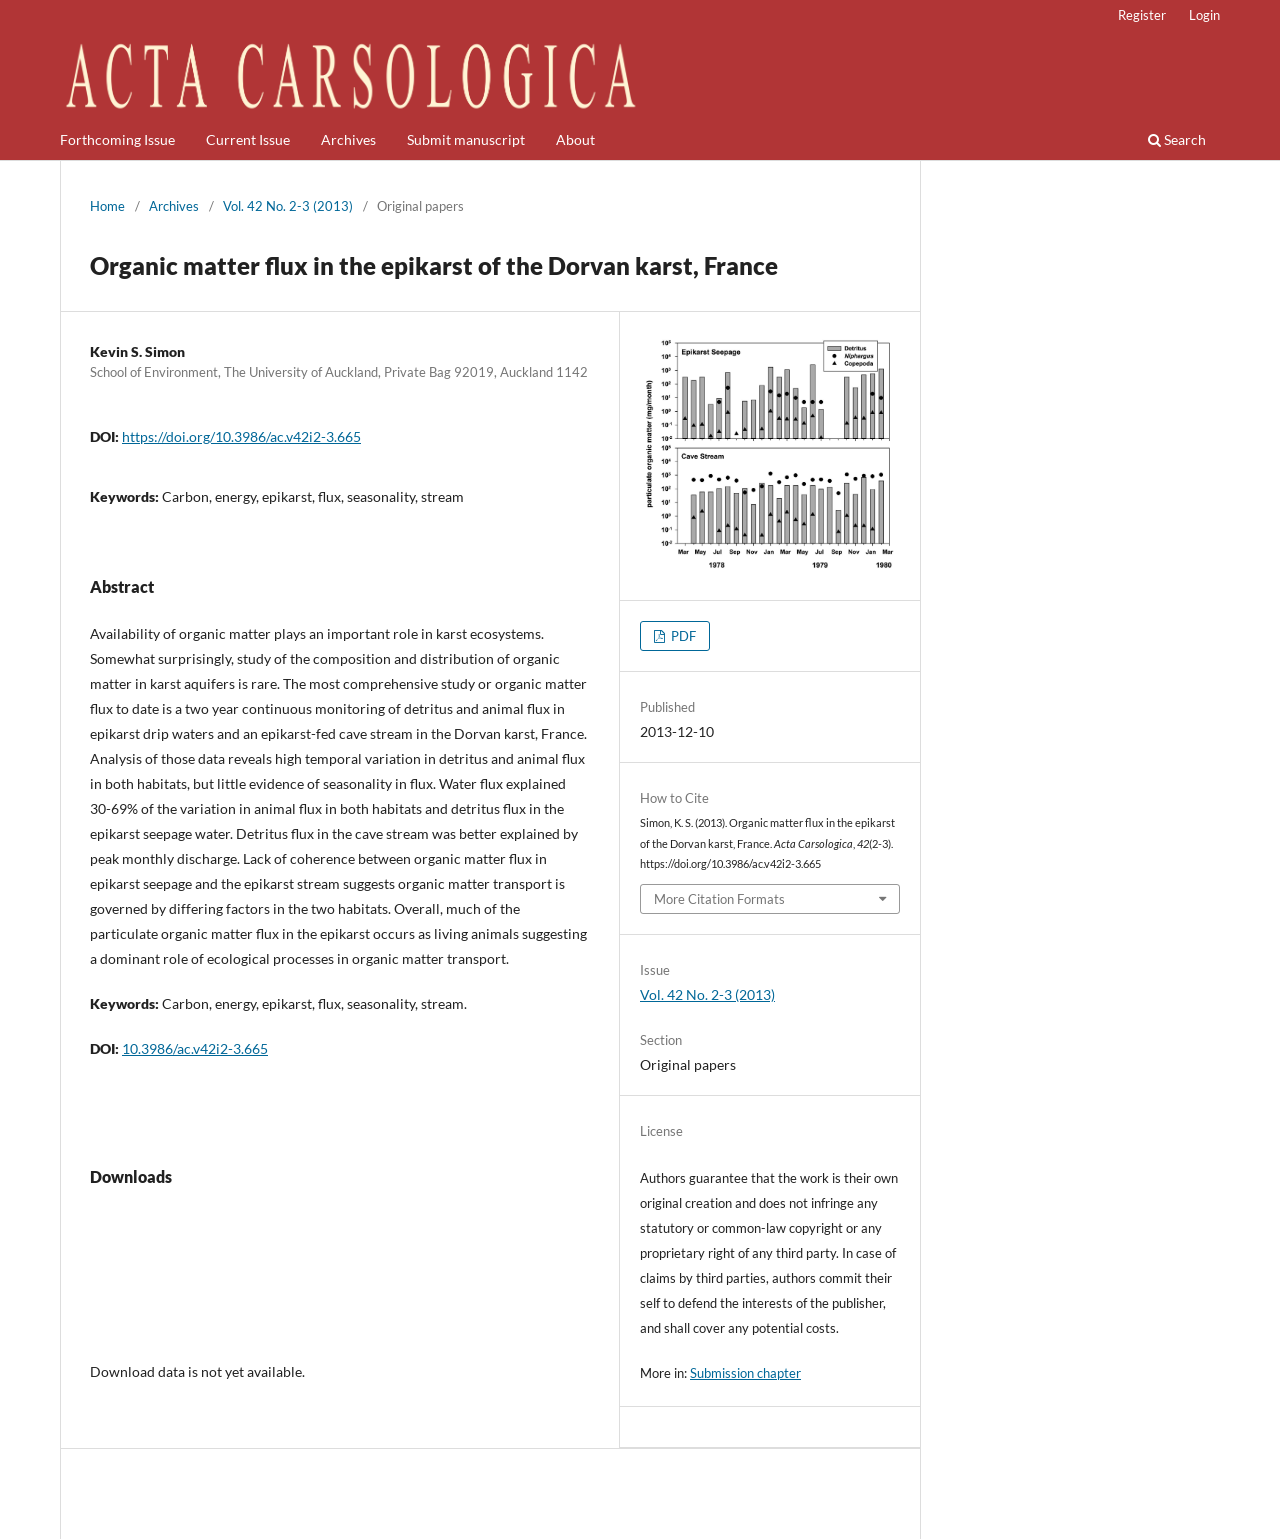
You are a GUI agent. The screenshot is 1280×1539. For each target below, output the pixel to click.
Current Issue (248, 139)
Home (107, 206)
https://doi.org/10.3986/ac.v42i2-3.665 (241, 436)
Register (1142, 15)
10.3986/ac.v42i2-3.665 (195, 1048)
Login (1204, 15)
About (575, 139)
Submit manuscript (466, 139)
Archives (348, 139)
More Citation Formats (719, 899)
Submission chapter (745, 1373)
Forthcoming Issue (117, 139)
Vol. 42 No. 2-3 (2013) (288, 206)
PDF (682, 636)
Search (1177, 139)
